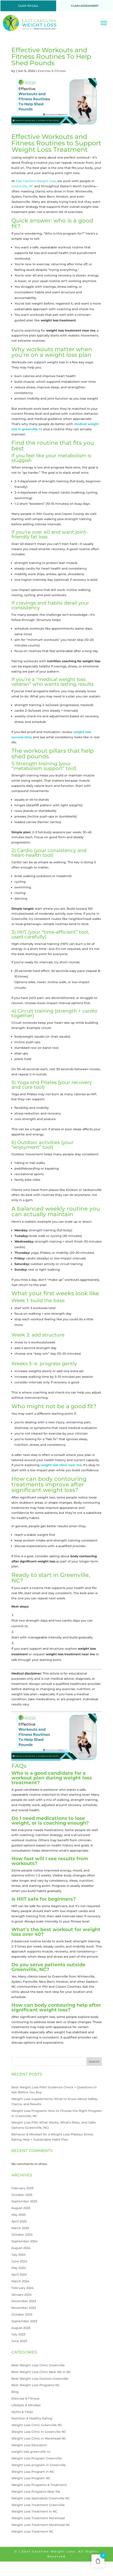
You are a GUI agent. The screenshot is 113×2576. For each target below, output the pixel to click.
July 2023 (18, 2334)
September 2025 (24, 2201)
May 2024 (18, 2268)
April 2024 (19, 2274)
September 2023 (24, 2321)
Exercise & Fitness (52, 71)
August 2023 (20, 2328)
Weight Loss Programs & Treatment (39, 2485)
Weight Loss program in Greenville (38, 2465)
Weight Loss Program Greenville (36, 2458)
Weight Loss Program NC (30, 2478)
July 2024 (18, 2255)
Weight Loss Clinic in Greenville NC (38, 2432)
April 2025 (19, 2221)
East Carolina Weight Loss (36, 181)
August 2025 (20, 2208)
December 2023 (23, 2301)
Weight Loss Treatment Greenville (38, 2505)
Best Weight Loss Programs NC (35, 2385)
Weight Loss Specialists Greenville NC (40, 2498)
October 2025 (21, 2195)
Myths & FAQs (22, 2412)
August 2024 (21, 2248)
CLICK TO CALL (28, 5)
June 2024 (19, 2261)
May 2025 (18, 2215)
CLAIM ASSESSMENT (85, 5)
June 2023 (19, 2341)
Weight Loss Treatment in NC (34, 2511)
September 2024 (24, 2241)
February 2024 (22, 2288)
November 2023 (23, 2308)
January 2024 (21, 2295)
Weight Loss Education (29, 2445)
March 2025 (20, 2228)
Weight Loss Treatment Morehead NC (40, 2525)
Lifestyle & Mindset (26, 2405)
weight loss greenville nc (31, 2452)
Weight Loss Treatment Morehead (38, 2518)
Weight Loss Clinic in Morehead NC (38, 2438)
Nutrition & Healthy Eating (31, 2418)
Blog (15, 2392)
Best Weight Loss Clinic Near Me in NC (41, 2372)
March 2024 (20, 2281)
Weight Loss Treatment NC (32, 2531)
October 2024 (22, 2234)
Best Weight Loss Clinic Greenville (38, 2365)
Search (94, 2061)
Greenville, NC (22, 186)
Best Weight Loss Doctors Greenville (39, 2379)
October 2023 (21, 2314)
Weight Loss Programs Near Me (35, 2491)
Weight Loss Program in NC (32, 2472)
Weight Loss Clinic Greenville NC (36, 2425)
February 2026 (22, 2188)
